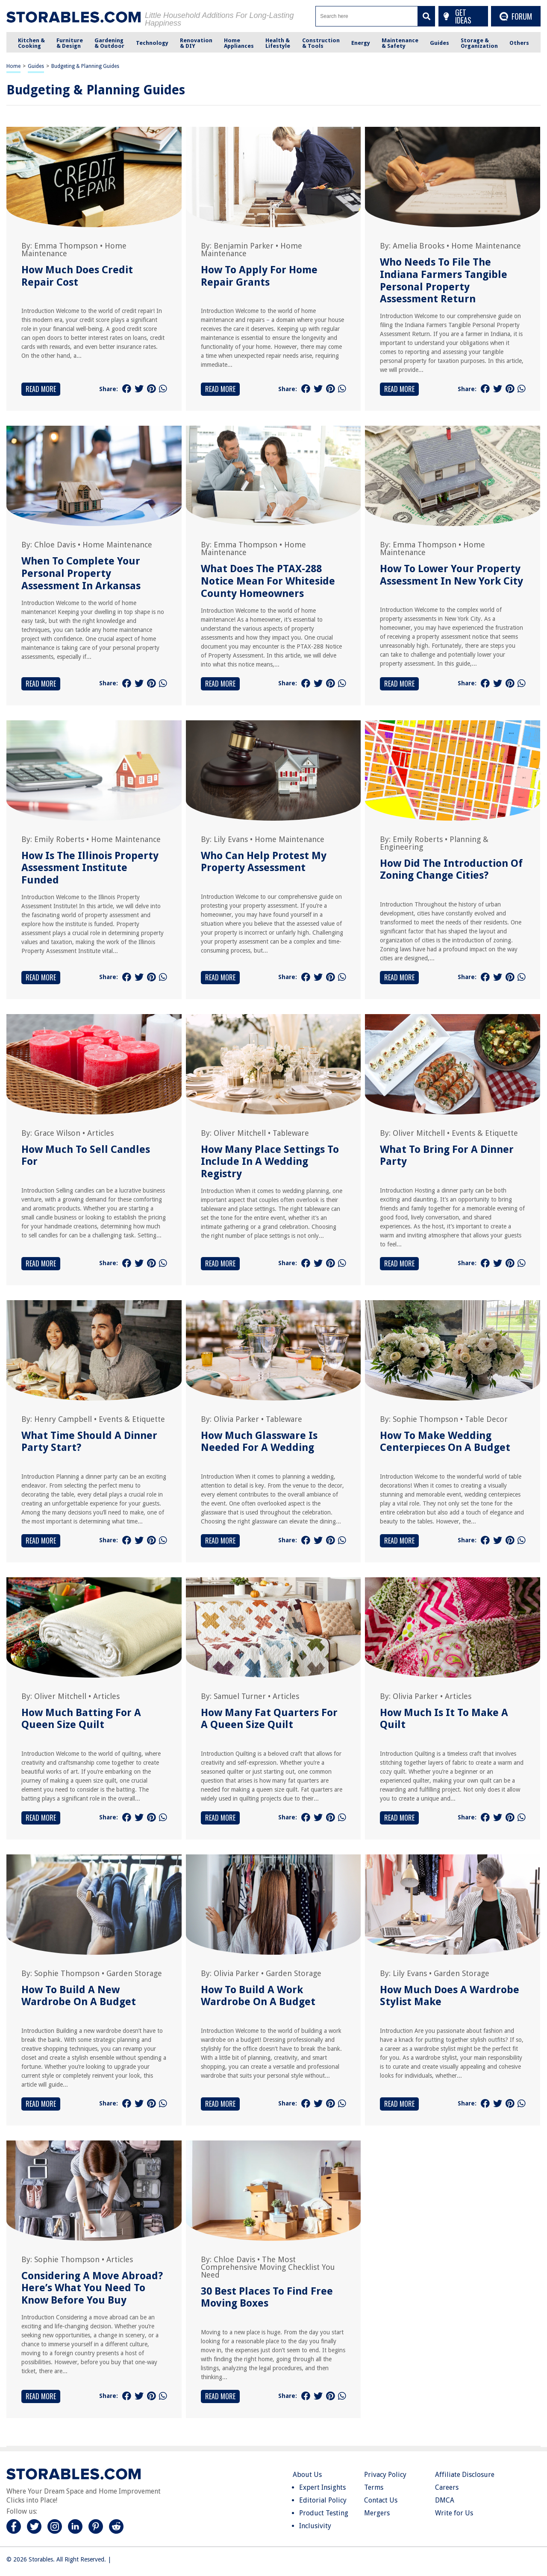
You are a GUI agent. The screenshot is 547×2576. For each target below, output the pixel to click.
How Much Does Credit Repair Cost (77, 276)
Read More (41, 389)
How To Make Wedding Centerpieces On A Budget (445, 1442)
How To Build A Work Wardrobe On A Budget (258, 1996)
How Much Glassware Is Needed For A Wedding (259, 1442)
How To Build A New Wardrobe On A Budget (78, 1996)
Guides (36, 66)
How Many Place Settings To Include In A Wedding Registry (270, 1161)
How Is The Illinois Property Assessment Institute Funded (90, 868)
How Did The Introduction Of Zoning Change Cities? (451, 869)
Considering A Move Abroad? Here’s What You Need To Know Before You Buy (92, 2288)
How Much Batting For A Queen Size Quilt (81, 1719)
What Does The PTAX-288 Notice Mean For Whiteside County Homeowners (268, 581)
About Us (307, 2475)
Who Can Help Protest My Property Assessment (263, 862)
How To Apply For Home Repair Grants (259, 276)
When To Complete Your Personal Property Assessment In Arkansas (81, 573)
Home (13, 66)
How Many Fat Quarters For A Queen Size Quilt (269, 1719)
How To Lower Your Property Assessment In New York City (451, 575)
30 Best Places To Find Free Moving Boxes (267, 2297)
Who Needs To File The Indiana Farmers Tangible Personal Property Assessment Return (443, 280)
